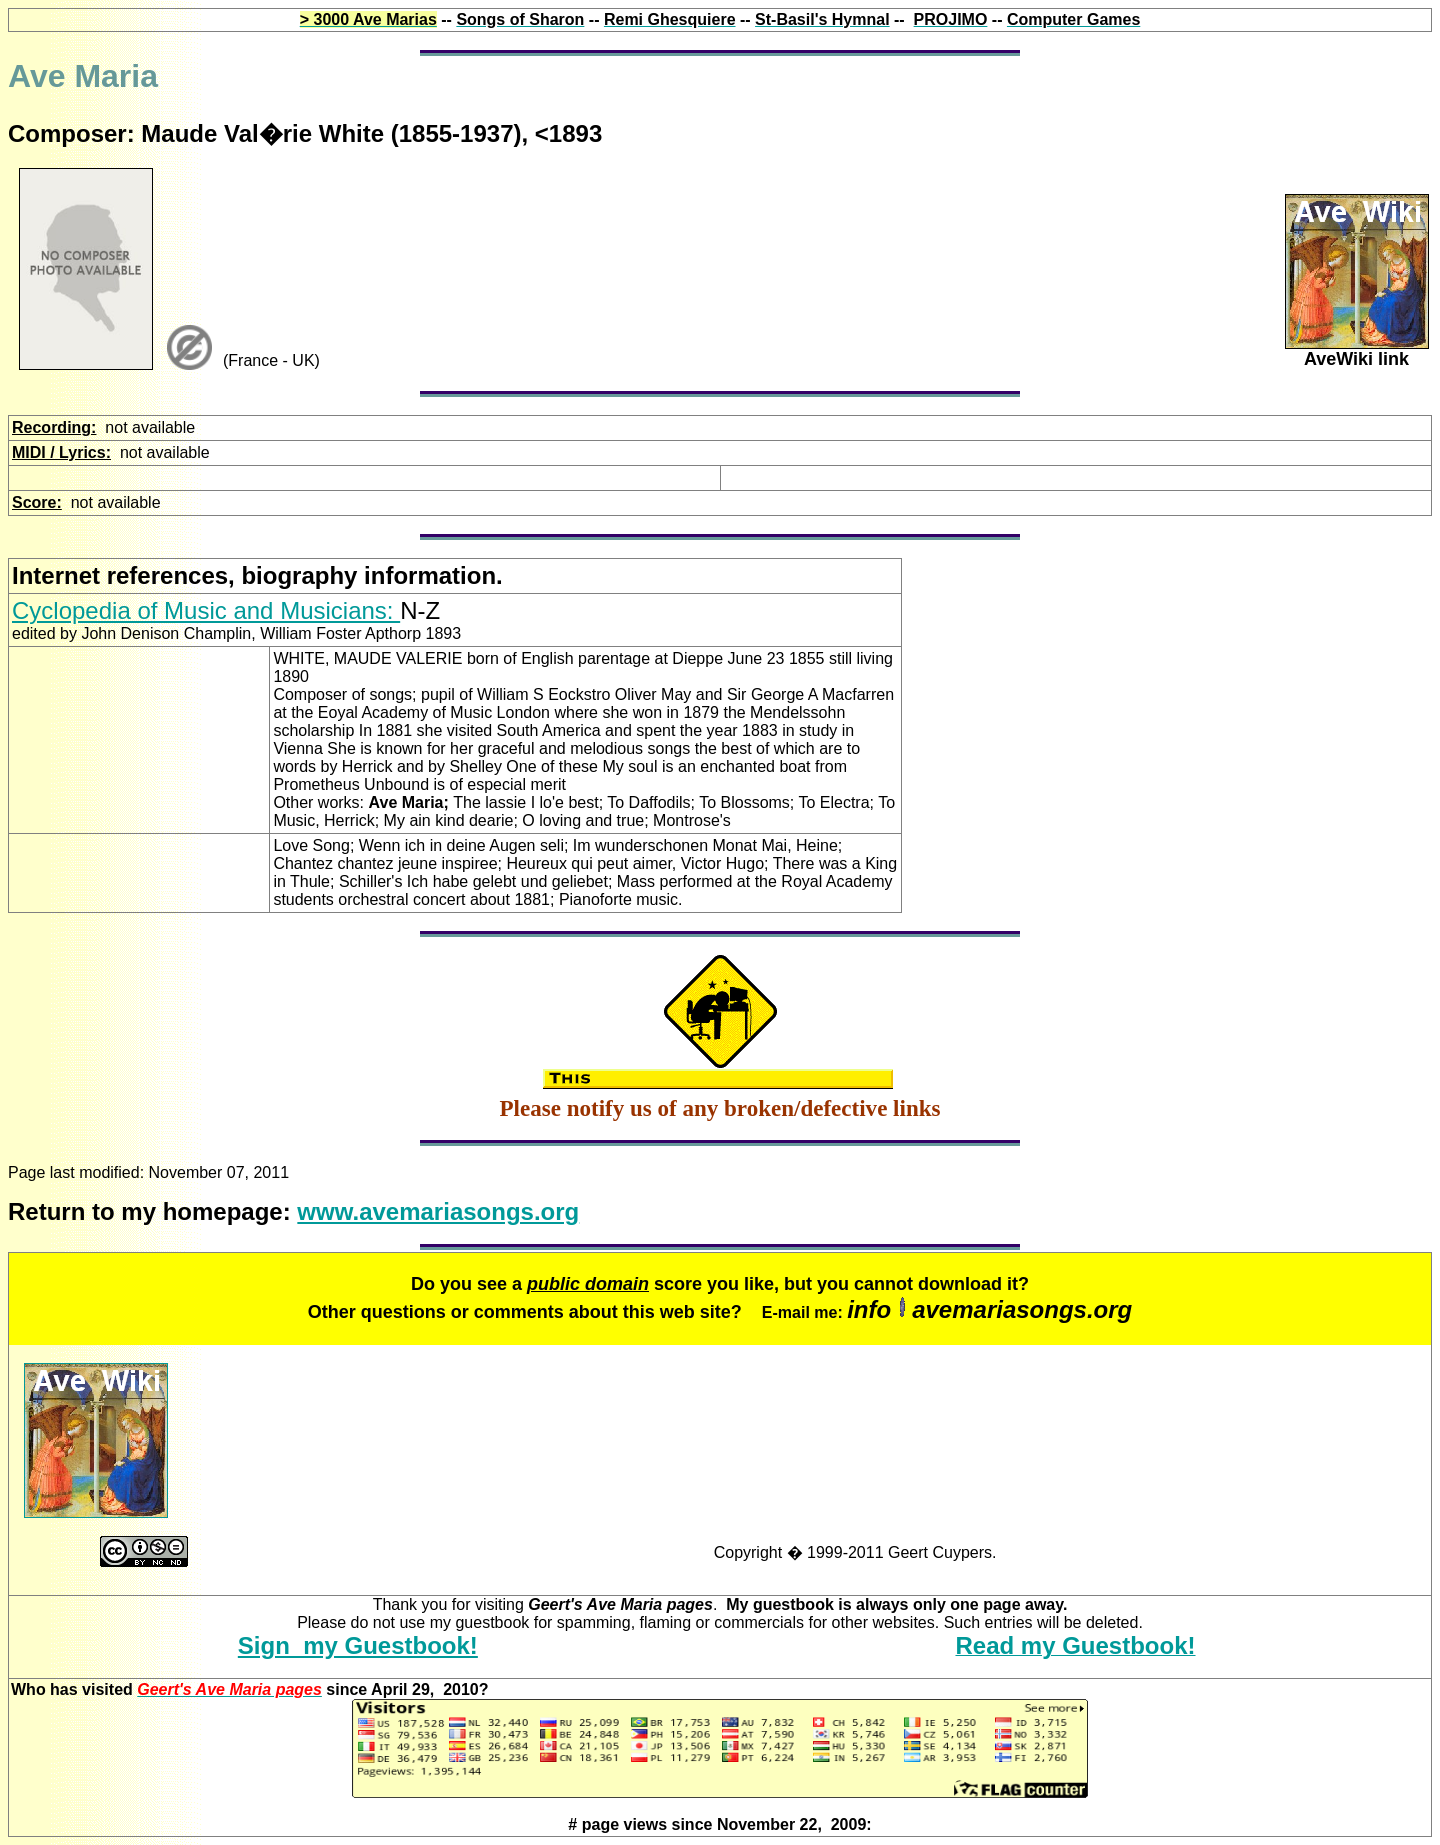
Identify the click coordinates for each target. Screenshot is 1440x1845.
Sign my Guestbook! (358, 1645)
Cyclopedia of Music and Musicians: (206, 610)
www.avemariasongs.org (438, 1211)
